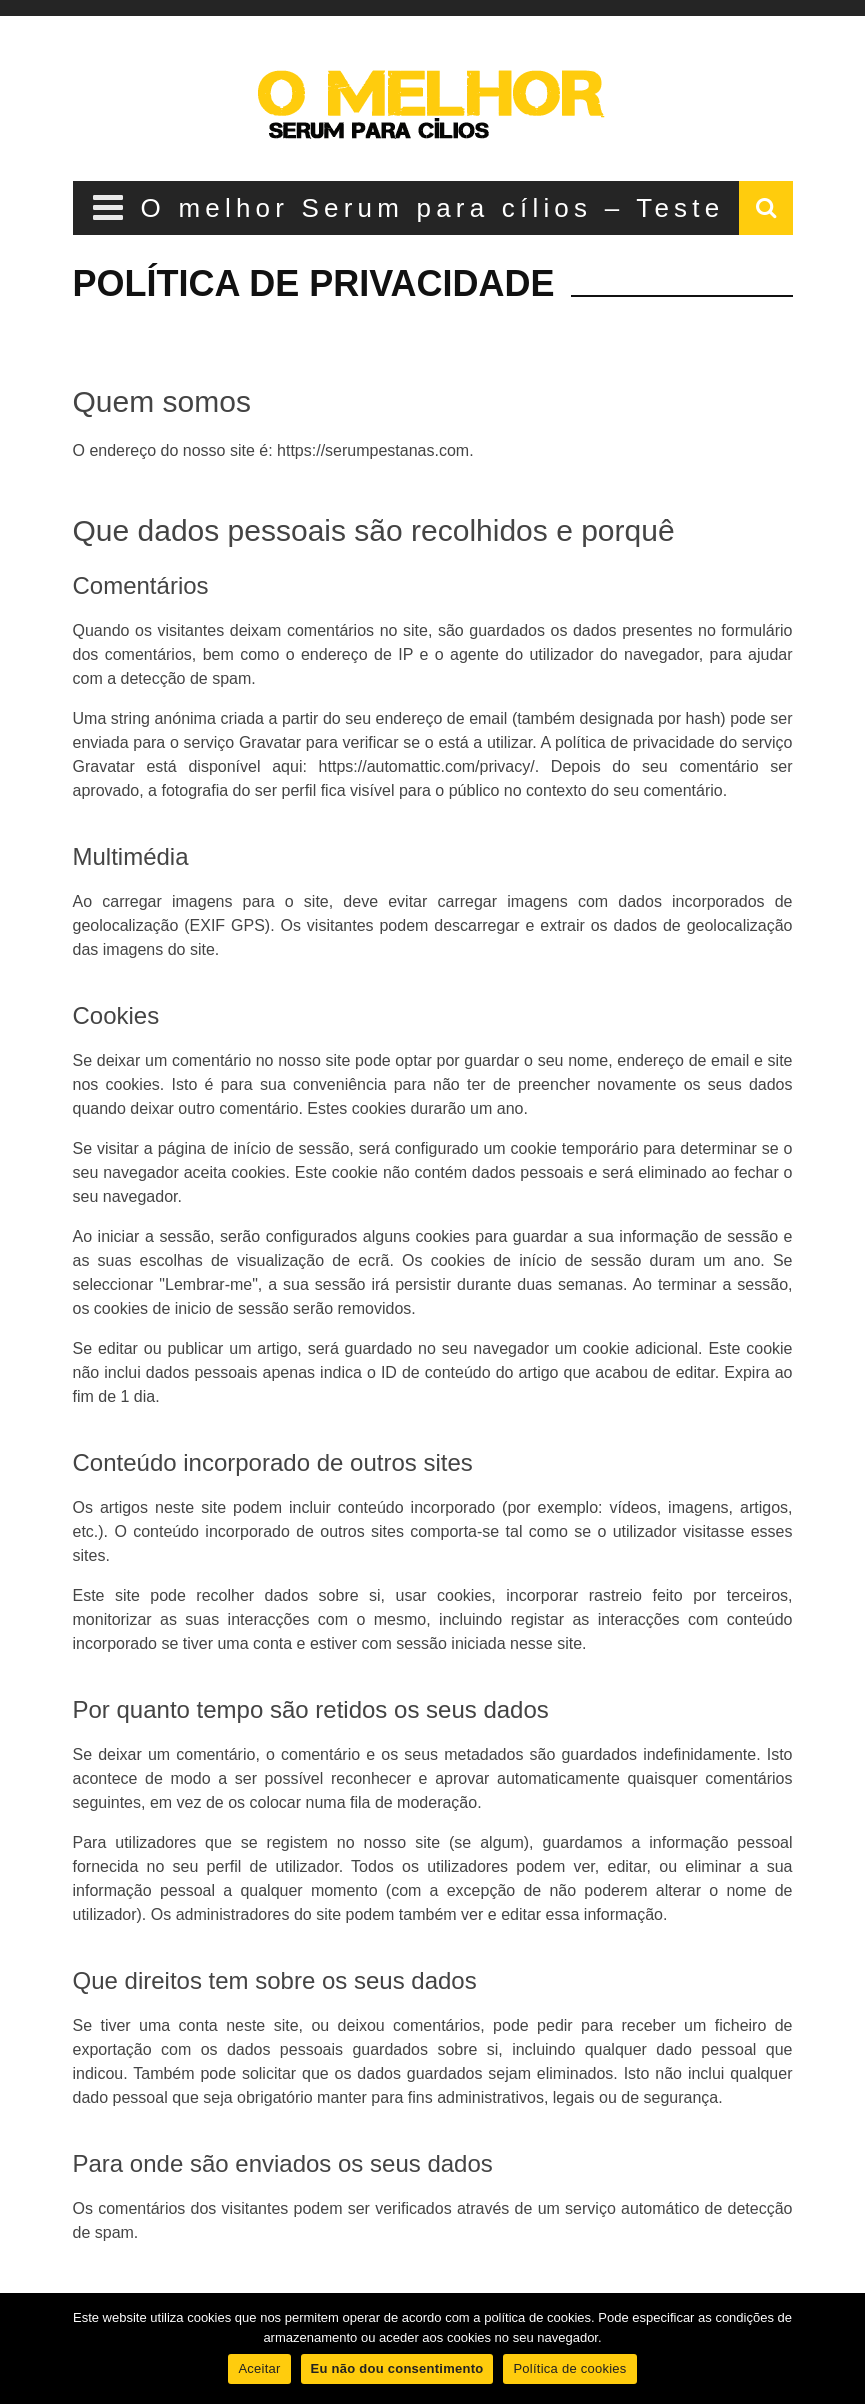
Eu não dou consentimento (397, 2368)
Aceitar (259, 2368)
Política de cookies (569, 2368)
